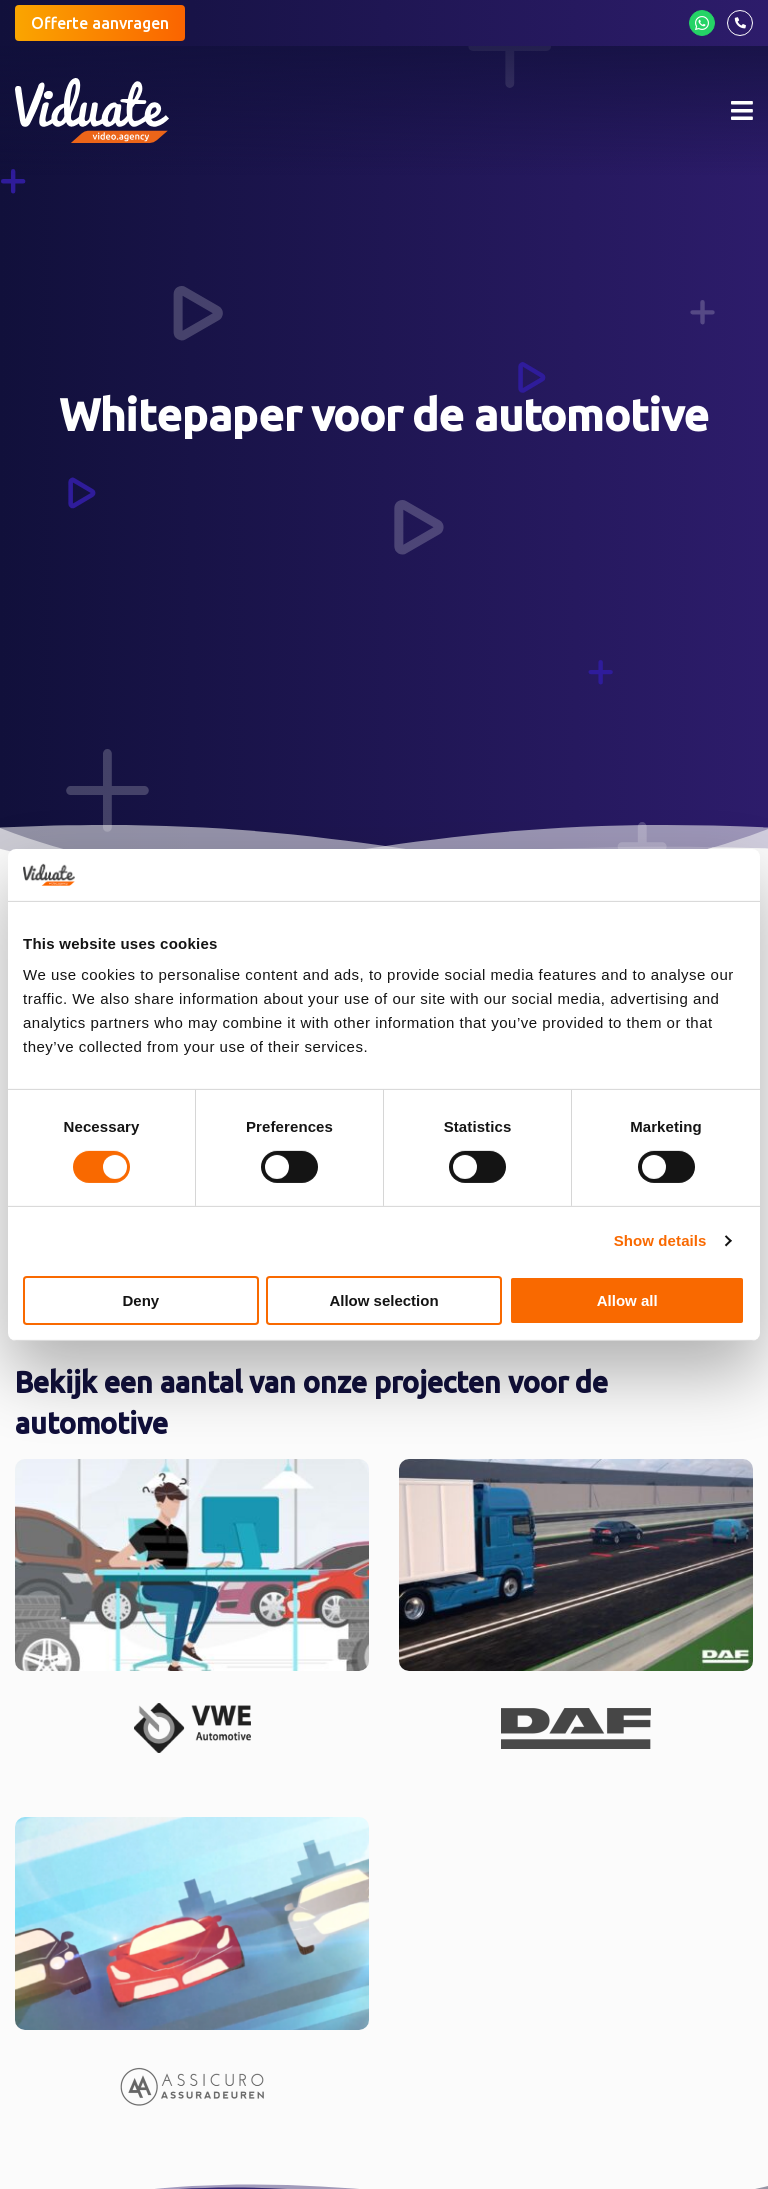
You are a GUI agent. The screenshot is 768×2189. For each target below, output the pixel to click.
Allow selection (383, 1300)
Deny (140, 1300)
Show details (660, 1240)
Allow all (627, 1300)
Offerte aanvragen (100, 23)
